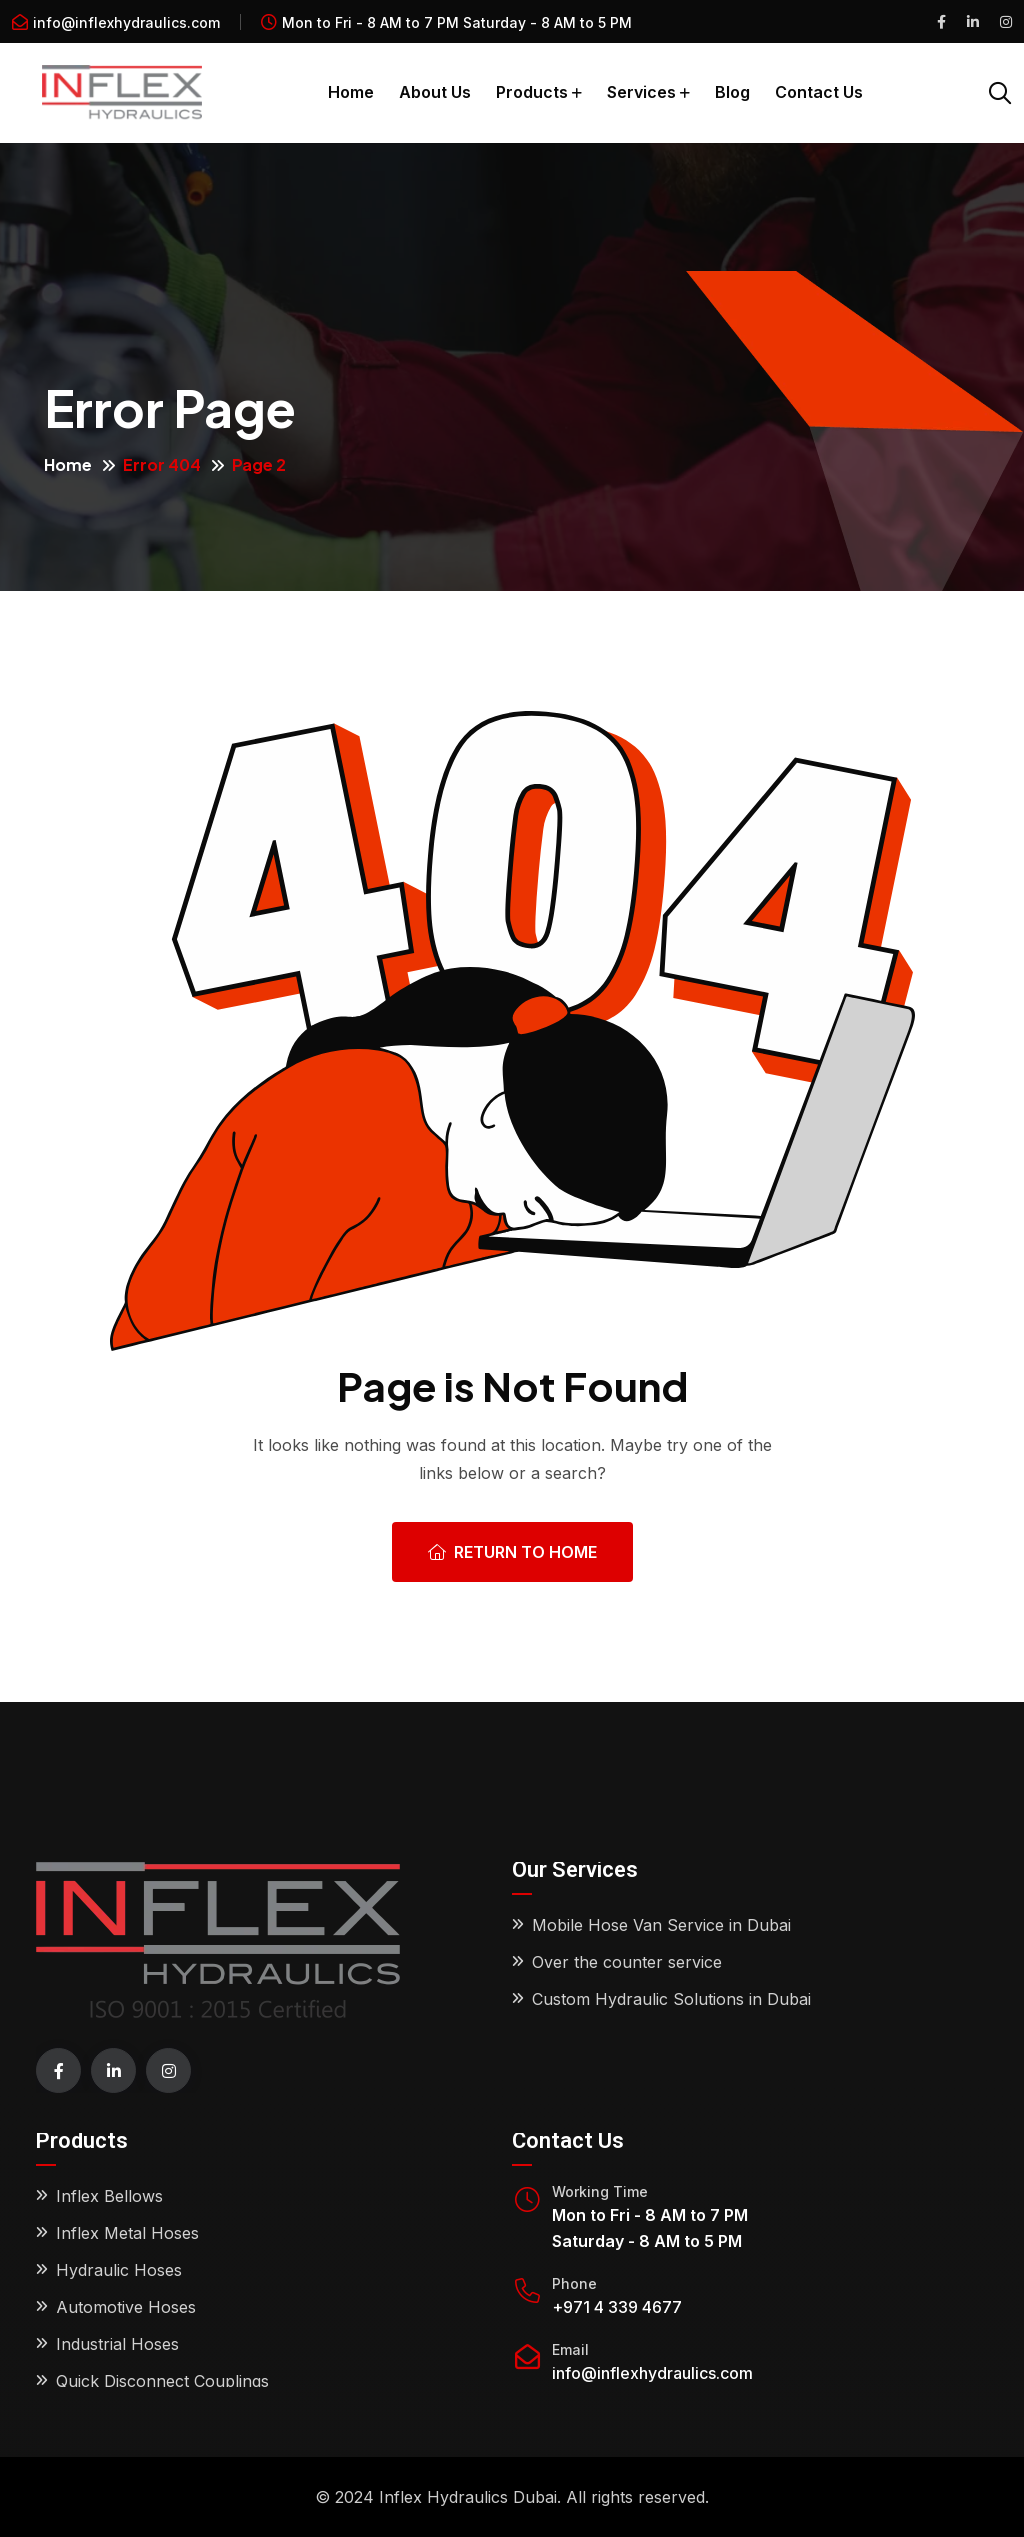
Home (351, 92)
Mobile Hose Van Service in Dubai (661, 1925)
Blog (732, 92)
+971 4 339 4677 (617, 2307)
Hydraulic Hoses (119, 2270)
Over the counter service (627, 1962)
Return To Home (512, 1552)
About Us (435, 92)
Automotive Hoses (126, 2307)
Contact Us (819, 92)
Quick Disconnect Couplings (162, 2381)
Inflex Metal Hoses (127, 2233)
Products (532, 92)
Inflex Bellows (109, 2196)
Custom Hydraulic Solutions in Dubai (671, 1999)
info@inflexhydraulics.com (126, 22)
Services (641, 92)
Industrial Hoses (117, 2344)
